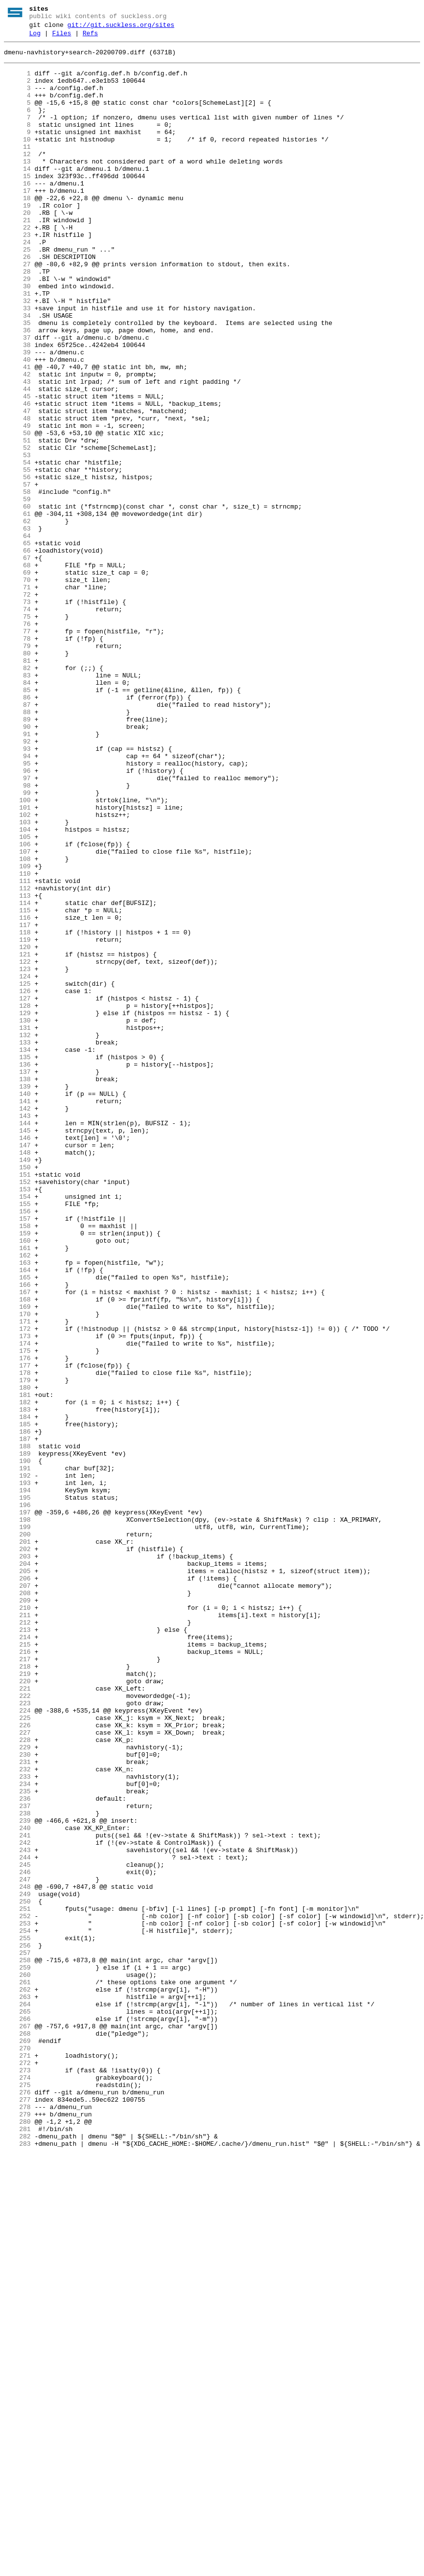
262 (17, 2380)
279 (17, 2530)
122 (17, 1146)
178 (17, 1640)
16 (17, 213)
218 (17, 1992)
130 (17, 1217)
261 (17, 2371)
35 (17, 380)
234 (17, 2133)
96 (17, 917)
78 (17, 759)
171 (17, 1578)
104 (17, 988)
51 (17, 521)
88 (17, 847)
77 (17, 750)
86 (17, 829)
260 (17, 2362)
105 (17, 997)
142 (17, 1323)
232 (17, 2116)
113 (17, 1067)
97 (17, 926)
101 (17, 961)
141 (17, 1314)
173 (17, 1596)
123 (17, 1155)
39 (17, 415)
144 (17, 1340)
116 (17, 1094)
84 (17, 812)
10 (17, 160)
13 (17, 186)
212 (17, 1939)
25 (17, 292)
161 (17, 1490)
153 (17, 1420)
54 (17, 547)
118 (17, 1111)
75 (17, 732)
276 (17, 2503)
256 (17, 2327)
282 (17, 2556)
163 (17, 1508)
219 (17, 2001)
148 (17, 1375)
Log (35, 37)
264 (17, 2397)
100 (17, 953)
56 (17, 565)
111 (17, 1049)
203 (17, 1860)
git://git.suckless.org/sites (121, 27)
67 (17, 662)
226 (17, 2063)
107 (17, 1014)
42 (17, 442)
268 (17, 2433)
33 (17, 362)
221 (17, 2019)
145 (17, 1349)
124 (17, 1164)
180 (17, 1657)
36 (17, 389)
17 (17, 221)
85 (17, 820)
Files (61, 37)
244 (17, 2221)
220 (17, 2010)
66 (17, 653)
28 (17, 318)
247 (17, 2248)
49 (17, 503)
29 (17, 327)
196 (17, 1798)
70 (17, 688)
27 (17, 309)
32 (17, 353)
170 (17, 1569)
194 (17, 1781)
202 (17, 1851)
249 (17, 2265)
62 (17, 618)
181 (17, 1666)
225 (17, 2054)
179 (17, 1649)
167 (17, 1543)
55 (17, 556)
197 (17, 1807)
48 (17, 494)
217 (17, 1983)
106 (17, 1005)
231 (17, 2107)
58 (17, 583)
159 (17, 1472)
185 (17, 1701)
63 (17, 627)
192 (17, 1763)
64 (17, 635)
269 (17, 2441)
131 (17, 1226)
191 (17, 1754)
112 (17, 1058)
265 (17, 2406)
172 (17, 1587)
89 (17, 856)
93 (17, 891)
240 (17, 2186)
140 (17, 1305)
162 (17, 1499)
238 (17, 2168)
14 (17, 195)
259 (17, 2353)
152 (17, 1411)
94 (17, 900)
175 (17, 1613)
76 (17, 741)
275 (17, 2494)
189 (17, 1737)
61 (17, 609)
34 (17, 371)
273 (17, 2477)
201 (17, 1842)
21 (17, 257)
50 (17, 512)
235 (17, 2142)
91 (17, 873)
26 (17, 301)
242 (17, 2204)
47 (17, 486)
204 (17, 1869)
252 (17, 2292)
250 (17, 2274)
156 (17, 1446)
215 (17, 1966)
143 (17, 1331)
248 (17, 2256)
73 (17, 715)
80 (17, 776)
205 (17, 1878)
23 (17, 274)
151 (17, 1402)
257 (17, 2336)
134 (17, 1252)
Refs (90, 37)
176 (17, 1622)
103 (17, 979)
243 (17, 2212)
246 (17, 2239)
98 (17, 935)
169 (17, 1560)
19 (17, 239)
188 (17, 1728)
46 (17, 477)
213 (17, 1948)
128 (17, 1199)
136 (17, 1270)
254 (17, 2309)
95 (17, 909)
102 (17, 970)
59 (17, 591)
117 (17, 1102)
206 (17, 1886)
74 (17, 723)
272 (17, 2468)
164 (17, 1516)
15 (17, 204)
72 (17, 706)
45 (17, 468)
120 (17, 1129)
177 (17, 1631)
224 (17, 2045)
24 (17, 283)
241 (17, 2195)
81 (17, 785)
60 (17, 600)
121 (17, 1138)
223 (17, 2036)
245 (17, 2230)
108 (17, 1023)
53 (17, 538)
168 (17, 1552)
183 (17, 1684)
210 (17, 1922)
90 (17, 864)
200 (17, 1834)
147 (17, 1367)
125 (17, 1173)
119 (17, 1120)
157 (17, 1455)
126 (17, 1182)
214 (17, 1957)
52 (17, 530)
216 (17, 1975)
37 (17, 398)
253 (17, 2301)
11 (17, 168)
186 (17, 1710)
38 (17, 406)
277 (17, 2512)
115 (17, 1085)
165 (17, 1525)
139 (17, 1296)
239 (17, 2177)
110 (17, 1041)
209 (17, 1913)
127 (17, 1190)
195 (17, 1790)
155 (17, 1437)
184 (17, 1693)
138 (17, 1287)
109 (17, 1032)
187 (17, 1719)
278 (17, 2521)
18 (17, 230)
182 (17, 1675)
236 (17, 2151)
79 (17, 768)
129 (17, 1208)
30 (17, 336)
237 (17, 2160)
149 (17, 1384)
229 (17, 2089)
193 (17, 1772)
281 (17, 2547)
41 (17, 433)
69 (17, 679)
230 (17, 2098)
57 (17, 574)
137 (17, 1279)
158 (17, 1464)
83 (17, 803)
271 (17, 2459)
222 (17, 2027)
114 (17, 1076)
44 (17, 459)
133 (17, 1243)
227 (17, 2071)
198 (17, 1816)
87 (17, 838)
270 (17, 2450)
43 (17, 450)
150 (17, 1393)
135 (17, 1261)
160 (17, 1481)
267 (17, 2424)
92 (17, 882)
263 (17, 2389)
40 (17, 424)
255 (17, 2318)
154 (17, 1428)
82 (17, 794)
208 (17, 1904)
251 (17, 2283)
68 (17, 671)
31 (17, 345)
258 (17, 2345)
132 (17, 1234)
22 (17, 265)
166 (17, 1534)
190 (17, 1745)
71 (17, 697)
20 (17, 248)
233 (17, 2124)
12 (17, 177)
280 (17, 2538)
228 (17, 2080)
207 (17, 1895)
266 (17, 2415)
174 (17, 1605)
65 (17, 644)
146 (17, 1358)
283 (17, 2565)
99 (17, 944)
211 (17, 1930)
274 (17, 2486)
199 (17, 1825)
